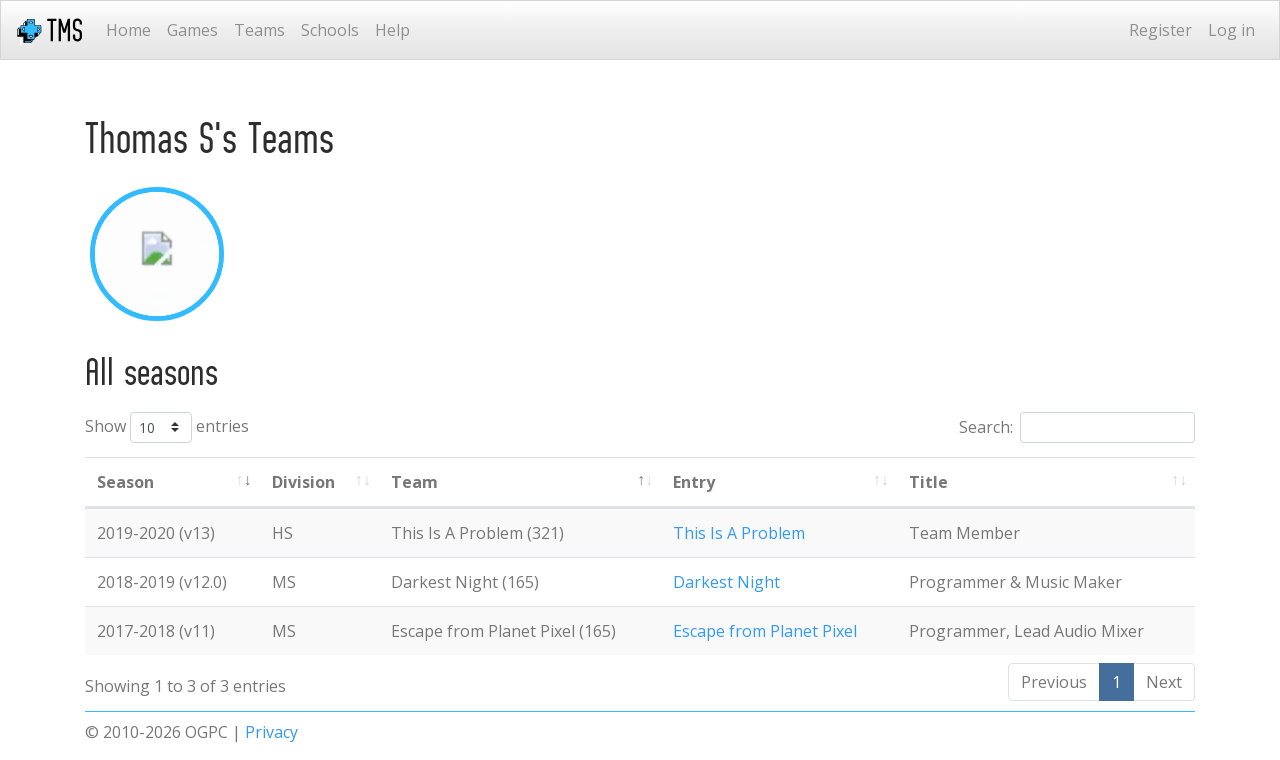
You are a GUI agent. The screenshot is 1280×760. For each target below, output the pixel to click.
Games (192, 30)
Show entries (167, 427)
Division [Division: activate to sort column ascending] (303, 482)
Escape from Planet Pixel (765, 631)
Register (1160, 30)
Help (392, 30)
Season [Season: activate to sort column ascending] (125, 482)
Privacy (271, 732)
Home (128, 30)
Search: (1077, 427)
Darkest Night (726, 582)
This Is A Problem (739, 533)
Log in (1231, 30)
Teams (259, 30)
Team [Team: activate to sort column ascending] (414, 482)
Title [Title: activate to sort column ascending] (928, 482)
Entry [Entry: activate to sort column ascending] (694, 482)
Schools (330, 30)
